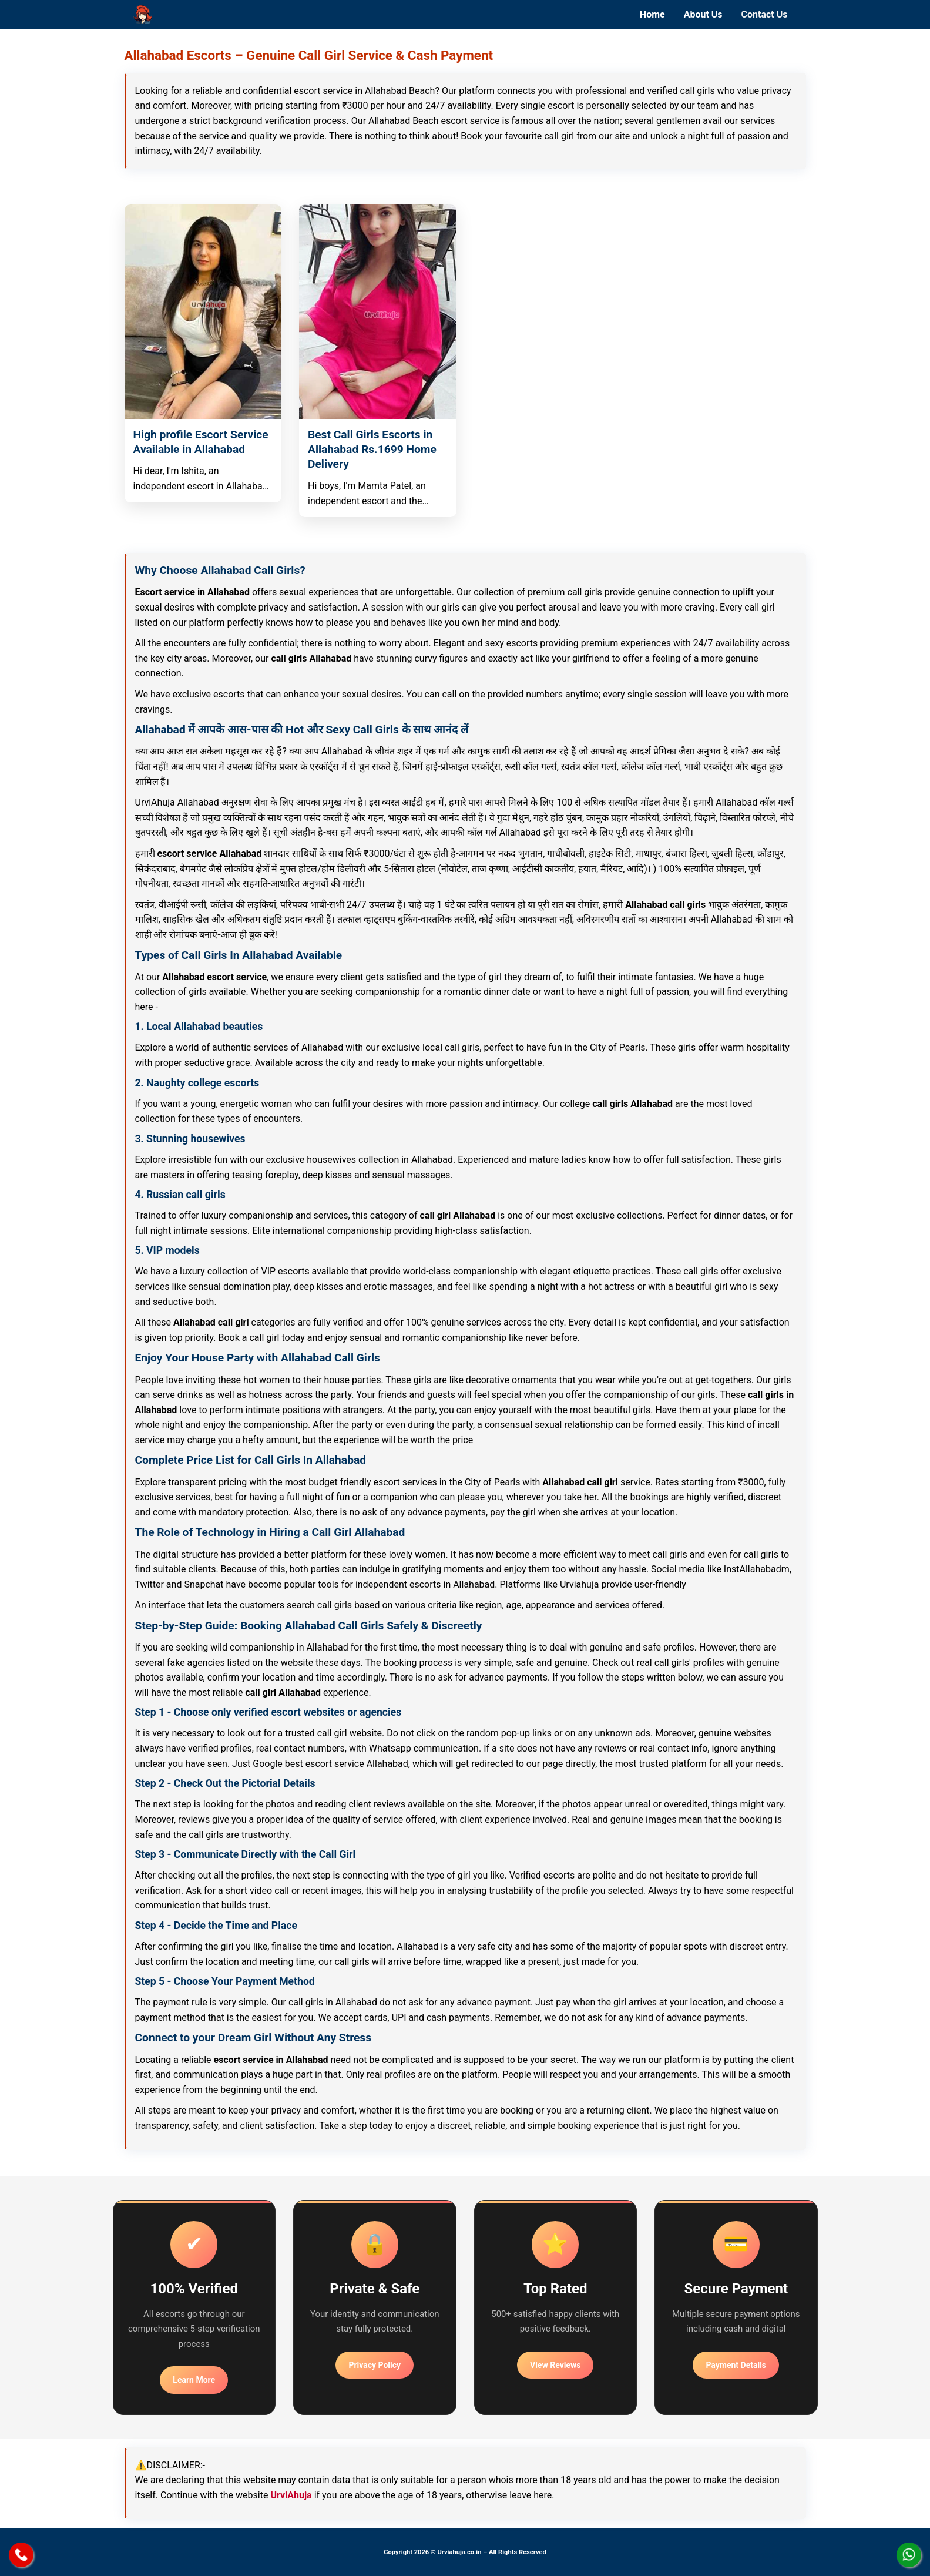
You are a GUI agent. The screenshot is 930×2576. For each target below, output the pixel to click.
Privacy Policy (374, 2365)
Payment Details (736, 2365)
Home (652, 14)
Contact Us (764, 14)
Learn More (194, 2379)
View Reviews (555, 2365)
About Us (703, 14)
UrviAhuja (290, 2495)
